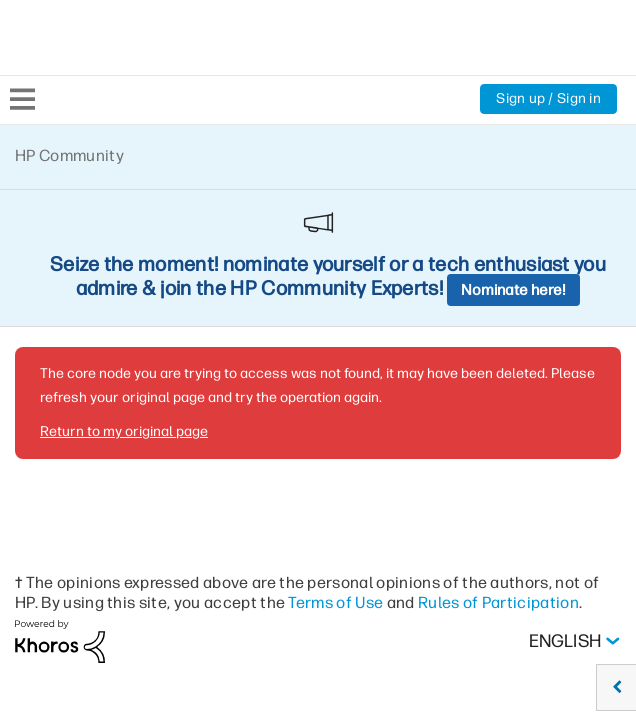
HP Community (69, 155)
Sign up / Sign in (548, 98)
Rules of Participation (498, 464)
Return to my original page (124, 293)
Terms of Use (335, 464)
